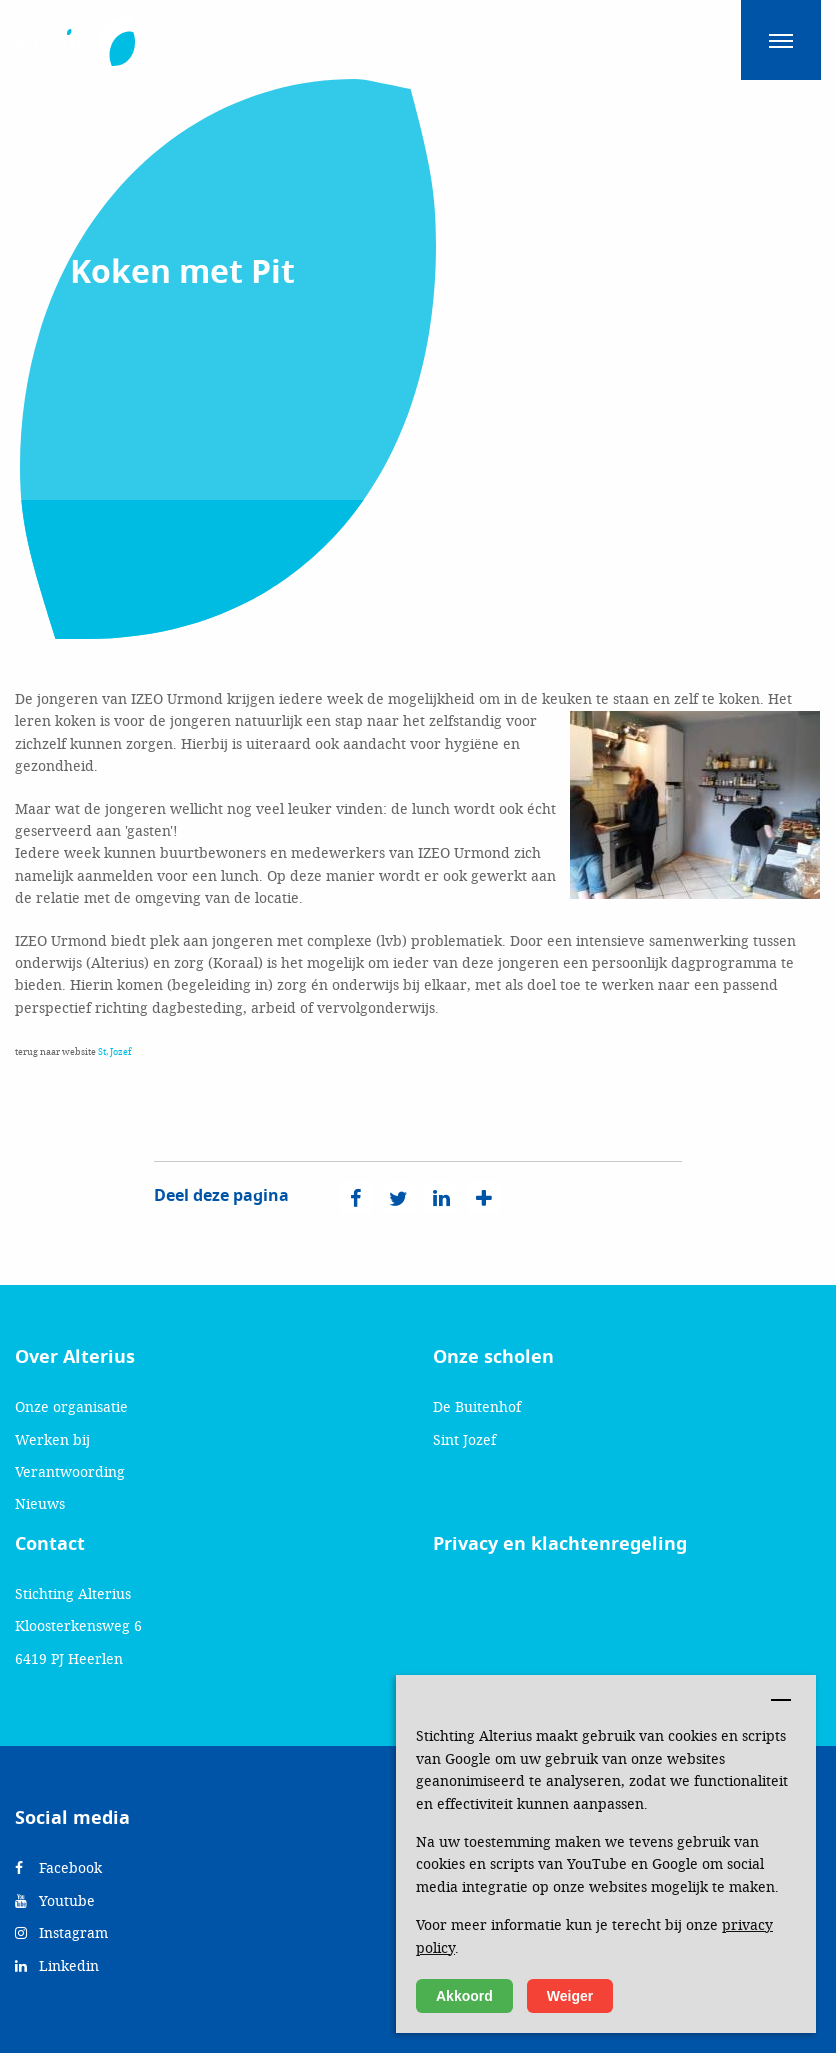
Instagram (61, 1932)
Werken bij (52, 1439)
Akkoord (464, 1996)
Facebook (58, 1867)
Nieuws (40, 1503)
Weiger (570, 1996)
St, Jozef (114, 1051)
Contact (50, 1544)
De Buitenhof (477, 1406)
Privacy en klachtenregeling (560, 1544)
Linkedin (57, 1965)
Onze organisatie (71, 1406)
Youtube (55, 1900)
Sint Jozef (464, 1439)
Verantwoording (70, 1471)
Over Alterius (75, 1357)
